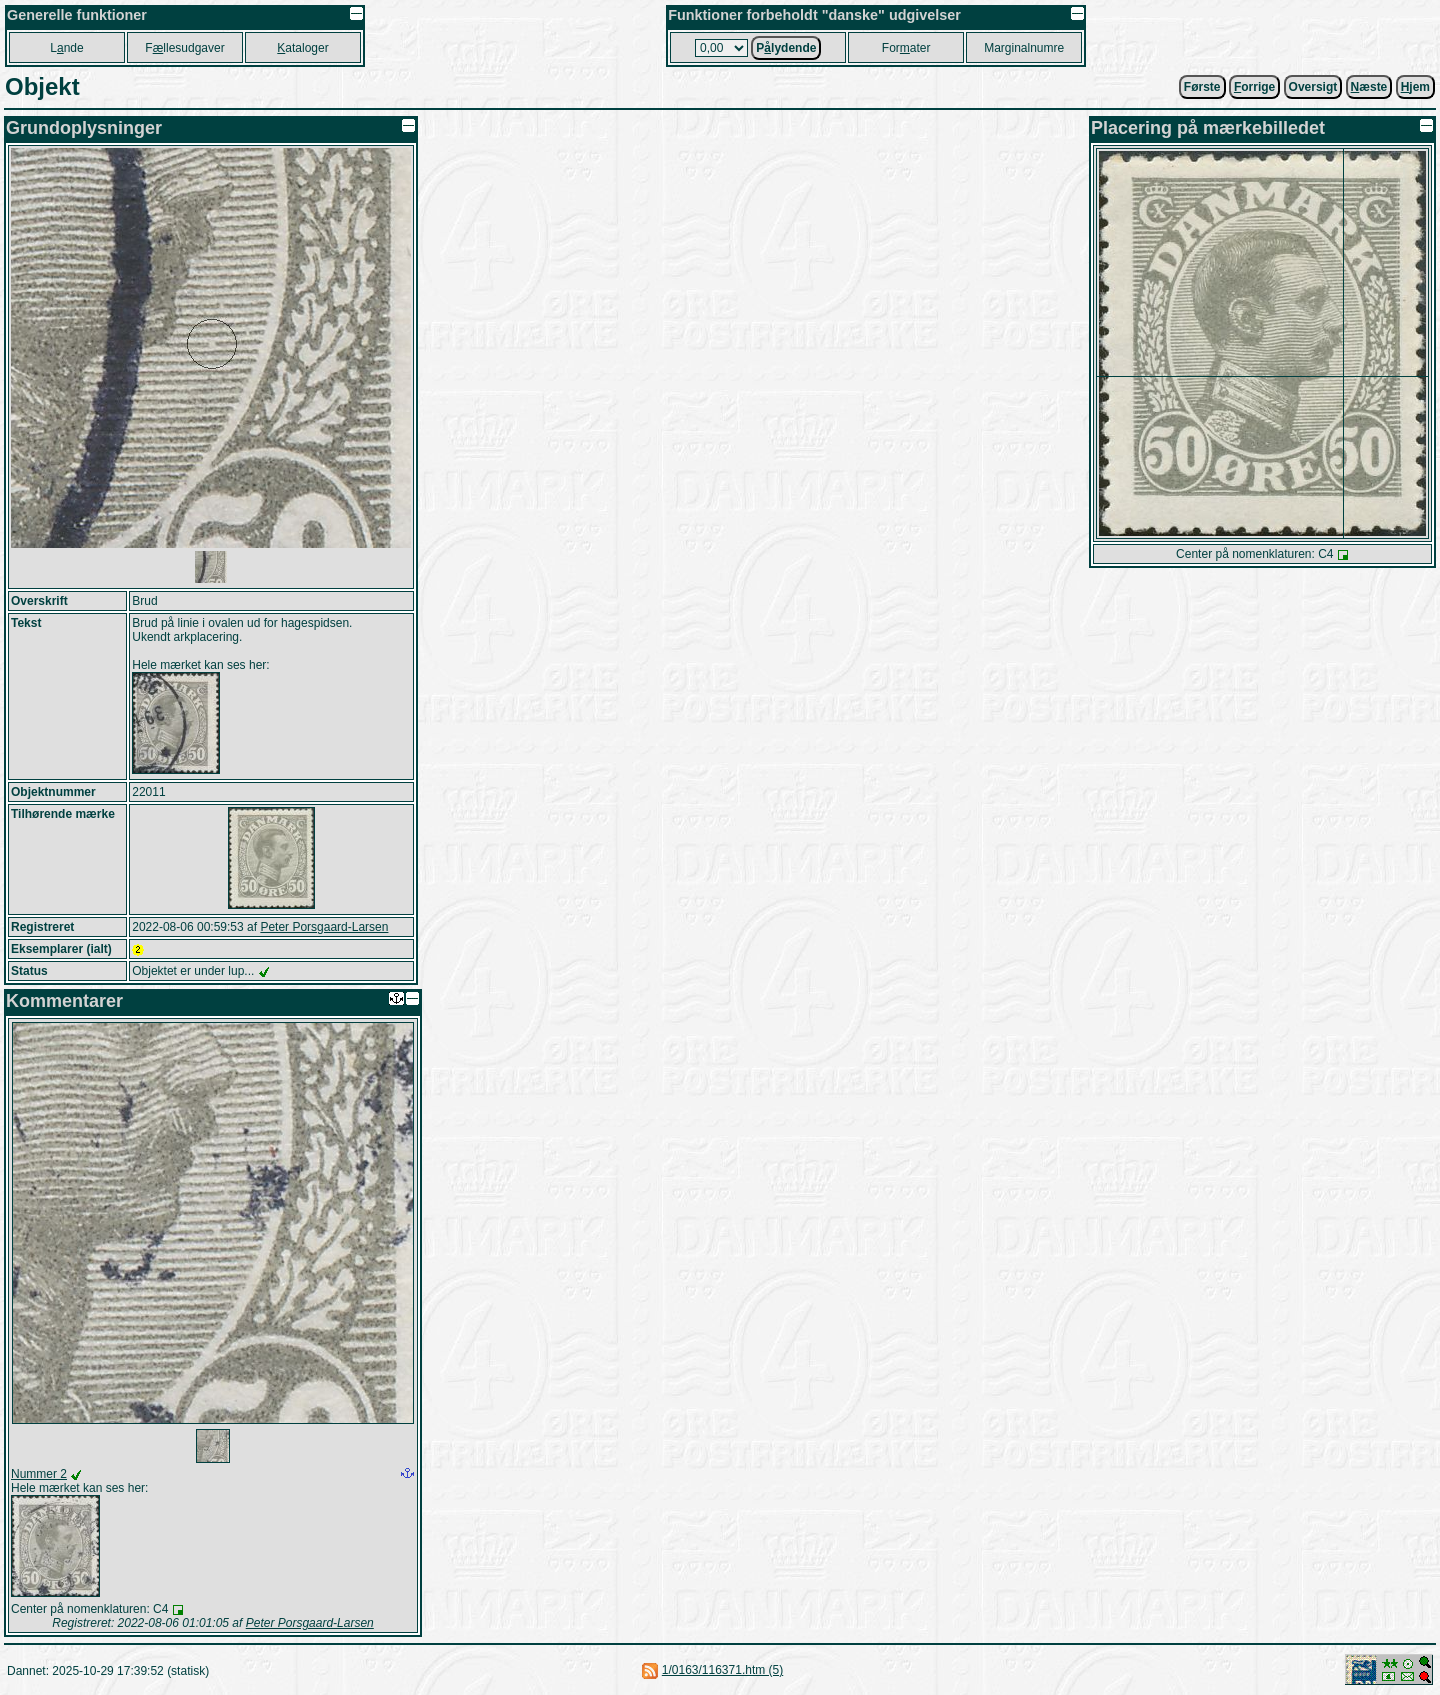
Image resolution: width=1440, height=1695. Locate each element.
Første (1202, 87)
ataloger (302, 48)
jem (1415, 87)
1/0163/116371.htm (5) (722, 1670)
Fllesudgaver (184, 48)
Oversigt (1313, 87)
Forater (906, 48)
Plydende (786, 48)
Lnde (66, 48)
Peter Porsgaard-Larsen (324, 927)
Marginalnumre (1024, 48)
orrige (1254, 87)
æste (1369, 87)
